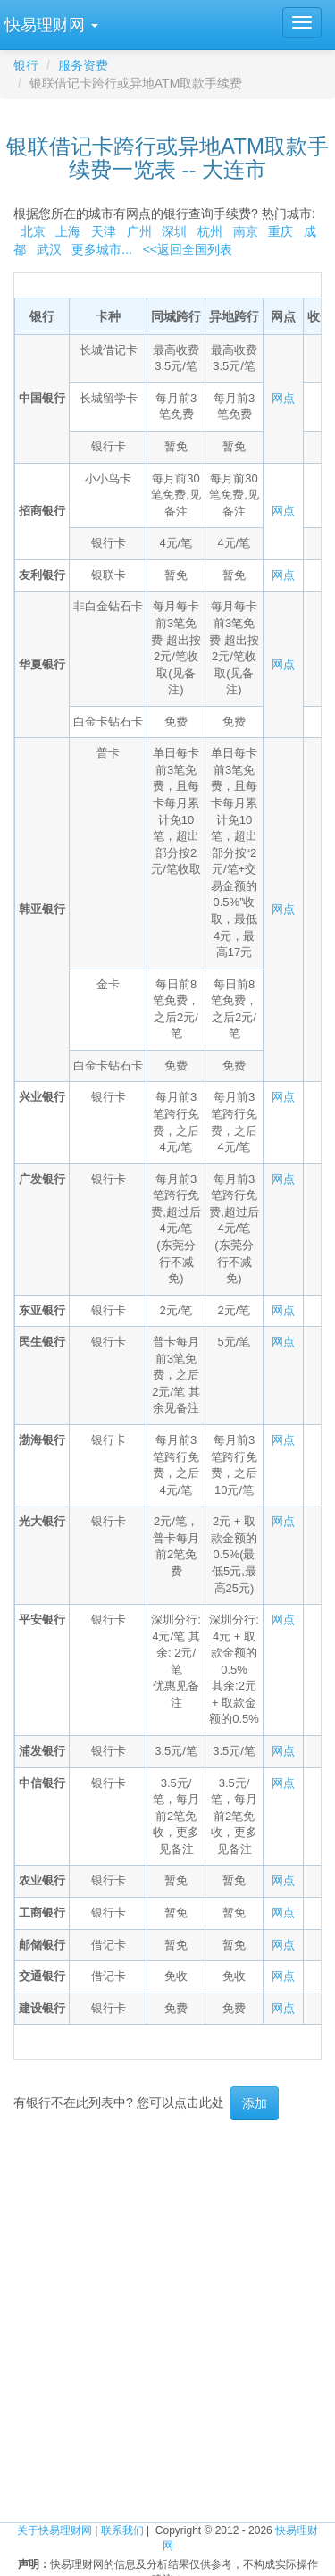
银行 (25, 65)
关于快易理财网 (54, 2530)
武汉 (49, 249)
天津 (103, 231)
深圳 (174, 231)
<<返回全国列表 (187, 249)
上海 (67, 231)
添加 (254, 2103)
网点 (283, 398)
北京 (33, 231)
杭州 (209, 231)
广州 (139, 231)
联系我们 (122, 2530)
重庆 (280, 231)
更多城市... (98, 249)
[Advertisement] (167, 2305)
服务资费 (83, 65)
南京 (245, 231)
